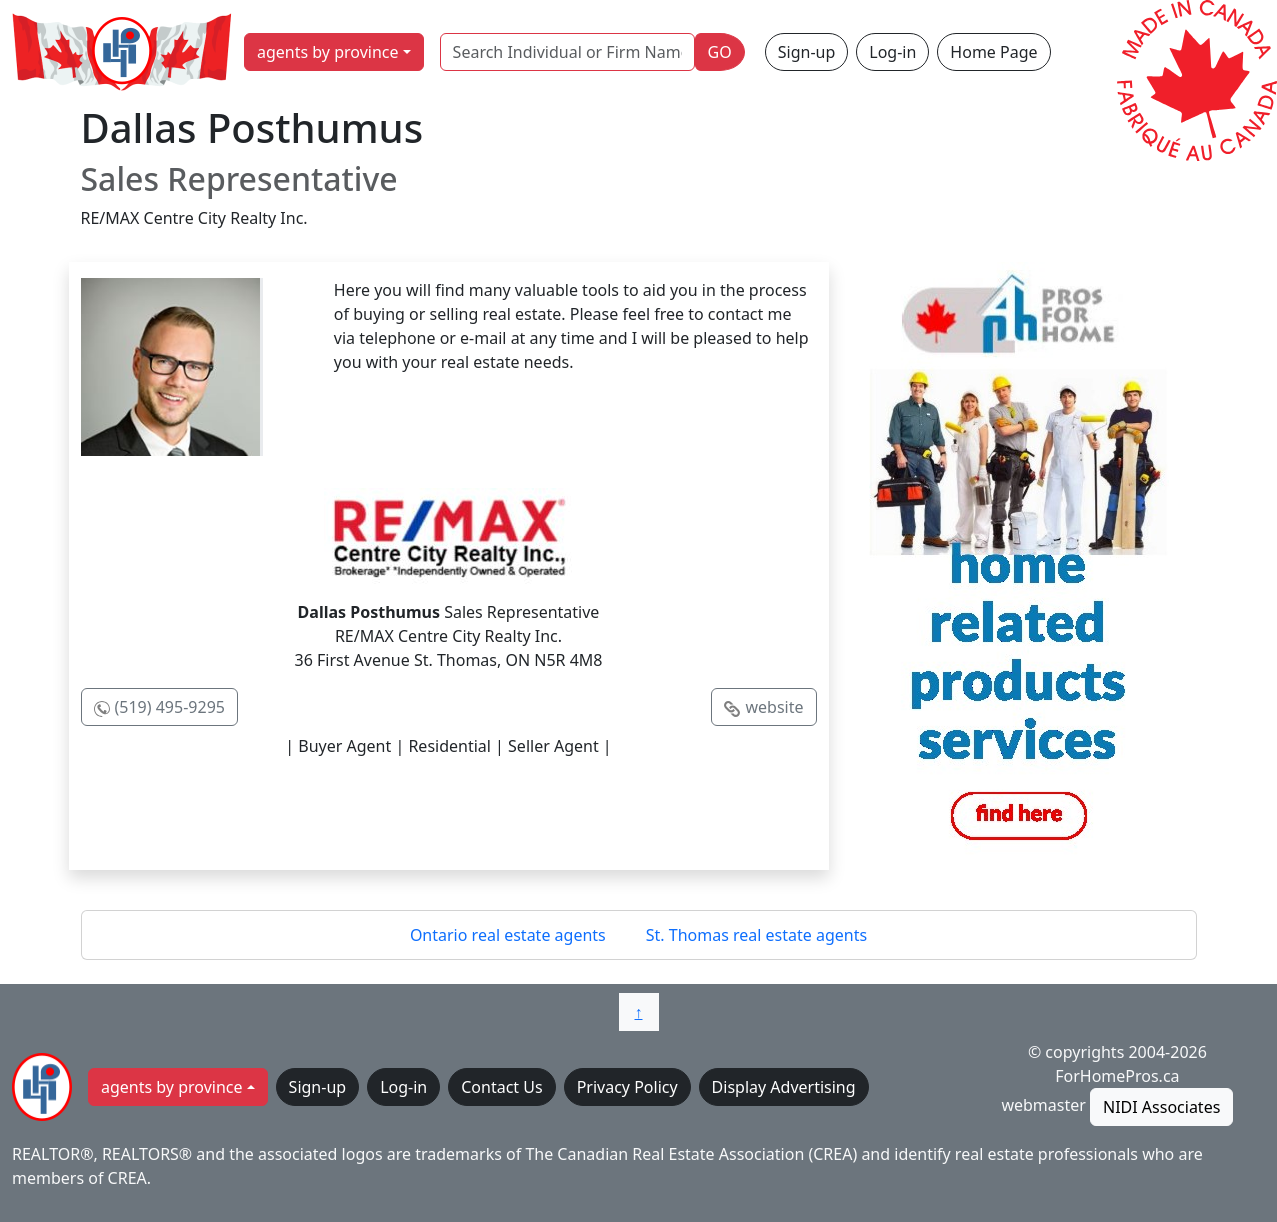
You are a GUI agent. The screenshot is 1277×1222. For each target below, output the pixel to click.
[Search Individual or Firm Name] (567, 52)
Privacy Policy (627, 1087)
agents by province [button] (328, 52)
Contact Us (501, 1087)
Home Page (993, 52)
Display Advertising (784, 1087)
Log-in (892, 52)
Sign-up (807, 52)
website (774, 707)
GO (720, 52)
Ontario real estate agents (508, 935)
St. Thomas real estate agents (756, 935)
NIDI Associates (1161, 1107)
